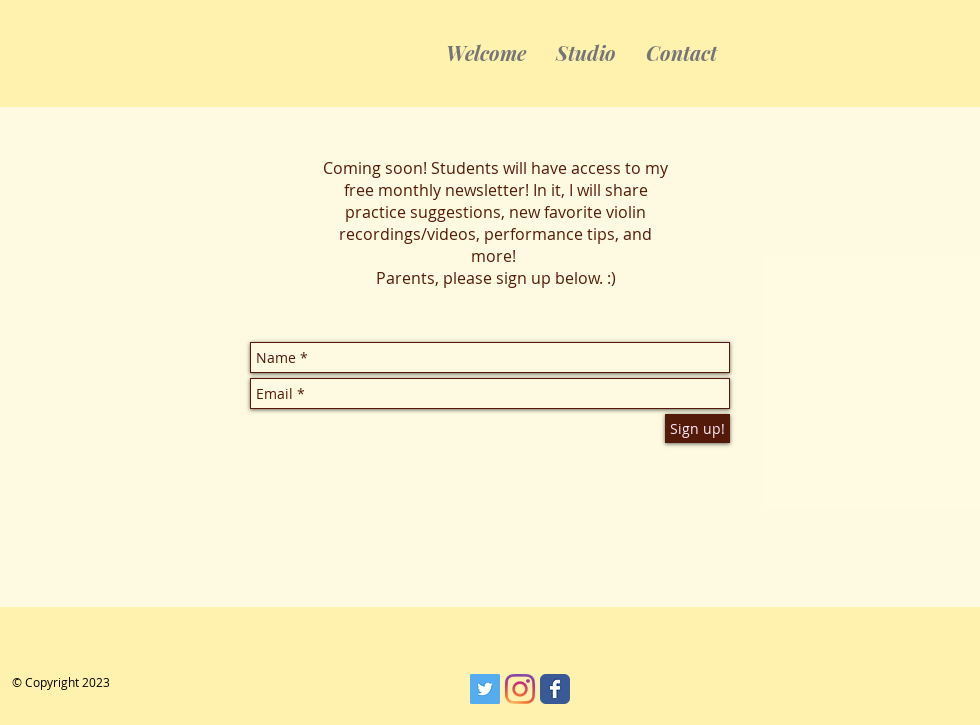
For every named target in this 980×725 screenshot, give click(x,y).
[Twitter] (485, 689)
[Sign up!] (697, 428)
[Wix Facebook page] (555, 689)
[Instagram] (520, 689)
